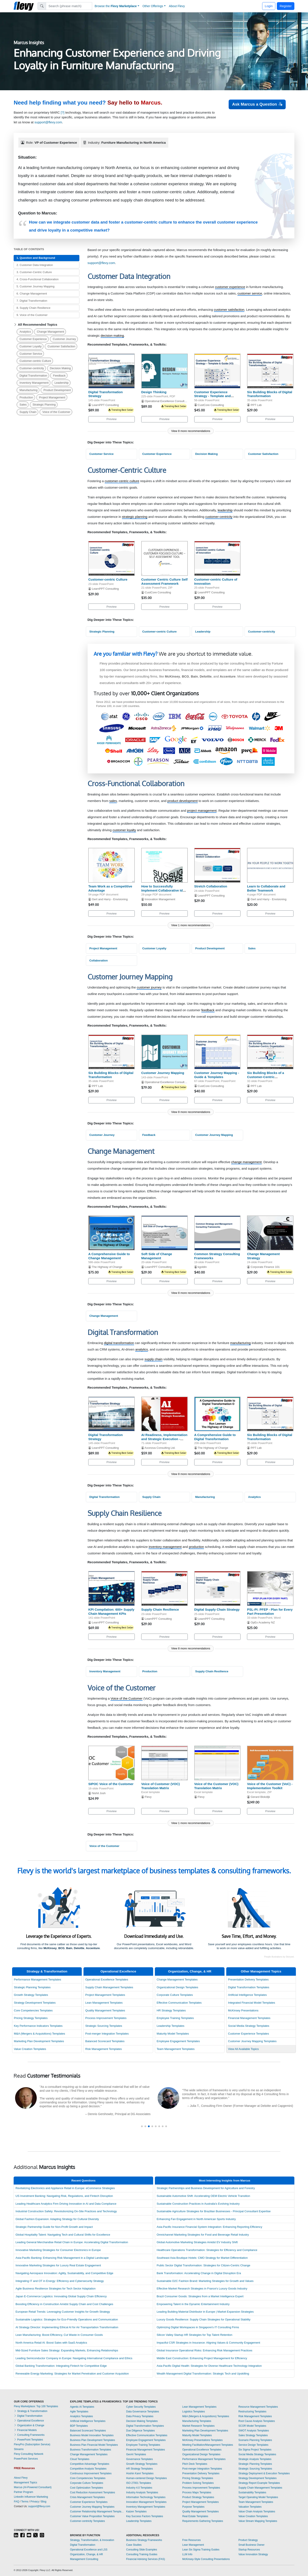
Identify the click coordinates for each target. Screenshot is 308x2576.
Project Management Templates (105, 1994)
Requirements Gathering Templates (202, 2521)
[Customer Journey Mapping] (164, 1052)
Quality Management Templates (105, 2010)
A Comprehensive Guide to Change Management (109, 1256)
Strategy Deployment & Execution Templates (264, 2473)
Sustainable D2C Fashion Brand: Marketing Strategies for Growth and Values (205, 2281)
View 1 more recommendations (191, 925)
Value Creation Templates (30, 2049)
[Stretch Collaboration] (217, 865)
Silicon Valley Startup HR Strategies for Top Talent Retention (194, 2334)
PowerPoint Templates (28, 2439)
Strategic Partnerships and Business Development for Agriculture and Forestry (206, 2188)
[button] (142, 2126)
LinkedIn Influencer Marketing (31, 2496)
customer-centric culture (122, 481)
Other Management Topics (261, 1971)
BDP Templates (79, 2425)
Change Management (50, 331)
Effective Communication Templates (179, 2002)
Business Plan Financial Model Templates (94, 2444)
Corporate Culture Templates (175, 1994)
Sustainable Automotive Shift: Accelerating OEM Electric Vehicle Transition (203, 2196)
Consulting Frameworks (29, 2434)
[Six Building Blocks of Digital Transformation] (270, 371)
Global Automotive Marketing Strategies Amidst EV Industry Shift (197, 2242)
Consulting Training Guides (141, 2554)
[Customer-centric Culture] (111, 558)
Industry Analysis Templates (142, 2492)
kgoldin (202, 1267)
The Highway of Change (107, 1267)
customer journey (149, 987)
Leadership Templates (170, 2025)
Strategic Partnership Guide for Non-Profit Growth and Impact (54, 2226)
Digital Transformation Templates (248, 1987)
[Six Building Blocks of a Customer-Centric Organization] (270, 1052)
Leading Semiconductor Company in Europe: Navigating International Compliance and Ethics (74, 2358)
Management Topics (25, 2482)
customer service (249, 293)
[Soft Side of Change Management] (164, 1233)
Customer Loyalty (30, 346)
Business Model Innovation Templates (92, 2435)
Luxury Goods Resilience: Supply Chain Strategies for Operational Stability (203, 2319)
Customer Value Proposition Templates (92, 2516)
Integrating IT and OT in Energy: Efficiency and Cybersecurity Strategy (60, 2281)
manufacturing (240, 1343)
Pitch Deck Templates (194, 2463)
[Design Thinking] (164, 371)
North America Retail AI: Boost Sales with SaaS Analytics (51, 2342)
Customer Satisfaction (61, 346)
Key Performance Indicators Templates (38, 2025)
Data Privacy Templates (139, 2416)
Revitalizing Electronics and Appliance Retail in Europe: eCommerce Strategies (65, 2188)
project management (202, 810)
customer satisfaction (229, 309)
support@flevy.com (48, 122)
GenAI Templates (136, 2454)
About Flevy (177, 6)
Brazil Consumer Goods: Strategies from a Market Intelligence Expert (200, 2296)
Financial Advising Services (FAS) (145, 2559)
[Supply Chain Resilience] (164, 1588)
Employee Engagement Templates (178, 2041)
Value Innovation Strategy (253, 2554)
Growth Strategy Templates (31, 1994)
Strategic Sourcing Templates (103, 2025)
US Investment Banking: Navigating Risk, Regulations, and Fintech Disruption (64, 2196)
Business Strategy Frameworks (144, 2540)
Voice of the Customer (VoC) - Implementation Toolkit (269, 1786)
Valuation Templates (249, 2506)
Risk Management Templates (103, 2049)
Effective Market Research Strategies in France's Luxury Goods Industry (202, 2288)
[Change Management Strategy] (270, 1233)
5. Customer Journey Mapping (35, 286)
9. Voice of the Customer (32, 315)
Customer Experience (33, 339)
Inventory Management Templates (145, 2506)
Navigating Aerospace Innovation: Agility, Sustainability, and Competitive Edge (64, 2273)
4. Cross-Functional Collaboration (37, 279)
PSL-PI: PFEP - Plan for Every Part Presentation (270, 1611)
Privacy (34, 2501)
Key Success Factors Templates (144, 2516)
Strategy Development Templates (35, 2002)
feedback (208, 1010)
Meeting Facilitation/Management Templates (207, 2444)
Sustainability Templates (252, 2492)
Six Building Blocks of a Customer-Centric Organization (265, 1077)
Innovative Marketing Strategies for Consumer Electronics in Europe (58, 2250)
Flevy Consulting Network (28, 2453)
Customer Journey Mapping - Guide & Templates (216, 1075)
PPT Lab (256, 405)
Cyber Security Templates (141, 2406)
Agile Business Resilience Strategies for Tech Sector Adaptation (56, 2288)
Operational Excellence (118, 1971)
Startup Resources (249, 2549)
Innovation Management (160, 899)
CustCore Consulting (211, 405)
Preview (111, 419)
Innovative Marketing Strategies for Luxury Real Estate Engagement (58, 2265)
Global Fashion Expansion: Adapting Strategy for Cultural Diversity (57, 2219)
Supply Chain (27, 412)
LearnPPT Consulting (105, 405)
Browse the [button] (116, 6)
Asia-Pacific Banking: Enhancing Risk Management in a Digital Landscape (62, 2257)
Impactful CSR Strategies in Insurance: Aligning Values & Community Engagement (208, 2342)
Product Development (57, 390)
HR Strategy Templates (171, 2010)
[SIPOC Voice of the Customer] (111, 1763)
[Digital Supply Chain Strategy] (217, 1588)
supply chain (153, 1359)
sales (113, 801)
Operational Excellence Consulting (166, 401)
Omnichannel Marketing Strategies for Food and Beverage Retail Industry (203, 2234)
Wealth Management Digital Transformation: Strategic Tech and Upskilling (203, 2373)
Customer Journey (64, 339)
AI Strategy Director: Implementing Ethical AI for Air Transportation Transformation (67, 2327)
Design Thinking (154, 392)
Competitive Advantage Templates (89, 2463)
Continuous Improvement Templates (91, 2473)
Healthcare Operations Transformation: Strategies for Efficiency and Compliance (207, 2250)
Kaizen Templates (136, 2511)
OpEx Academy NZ (263, 1622)
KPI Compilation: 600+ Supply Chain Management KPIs (111, 1611)
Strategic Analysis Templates (254, 2459)
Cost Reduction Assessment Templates (92, 2492)
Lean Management (193, 2544)
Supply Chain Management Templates (109, 1987)
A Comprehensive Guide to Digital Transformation (215, 1437)
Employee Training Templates (175, 2018)
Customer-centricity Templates (87, 2521)
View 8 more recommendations (191, 431)
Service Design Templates (253, 2444)
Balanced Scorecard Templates (104, 2041)
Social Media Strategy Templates (248, 2025)
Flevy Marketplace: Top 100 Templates (36, 2406)
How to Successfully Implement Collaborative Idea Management (163, 890)
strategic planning (135, 516)
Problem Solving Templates (198, 2482)
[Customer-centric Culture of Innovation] (217, 558)
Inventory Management (33, 382)
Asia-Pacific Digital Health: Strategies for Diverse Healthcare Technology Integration (209, 2365)
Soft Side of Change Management (156, 1256)
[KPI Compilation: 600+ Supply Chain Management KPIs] (111, 1588)
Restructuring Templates (252, 2411)
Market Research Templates (198, 2425)
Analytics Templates (81, 2416)
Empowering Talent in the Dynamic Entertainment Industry (193, 2304)
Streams (19, 2449)
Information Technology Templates (145, 2497)
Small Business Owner (251, 2544)
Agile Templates (79, 2411)
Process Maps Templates (196, 2492)
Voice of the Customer (56, 412)
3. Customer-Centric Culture (34, 272)
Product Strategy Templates (198, 2497)
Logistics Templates (193, 2411)
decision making (112, 335)
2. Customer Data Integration (34, 265)
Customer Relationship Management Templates (97, 2511)
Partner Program (23, 2492)
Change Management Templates (177, 1979)
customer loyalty (124, 830)
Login (269, 6)
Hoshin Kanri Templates (140, 2473)
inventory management (165, 1547)
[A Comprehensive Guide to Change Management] (111, 1233)
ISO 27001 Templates (138, 2482)
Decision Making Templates (142, 2421)
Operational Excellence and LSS (88, 2549)
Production (26, 397)
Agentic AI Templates (82, 2406)
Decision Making (60, 368)
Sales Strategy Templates (253, 2435)
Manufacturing (28, 390)
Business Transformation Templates (90, 2449)
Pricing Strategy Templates (31, 2018)
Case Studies (133, 2544)
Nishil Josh (99, 1793)
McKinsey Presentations (243, 2010)
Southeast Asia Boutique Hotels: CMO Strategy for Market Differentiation (202, 2257)
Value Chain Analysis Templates (256, 2511)
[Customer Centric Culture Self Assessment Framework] (164, 558)
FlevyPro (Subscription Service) (32, 2444)
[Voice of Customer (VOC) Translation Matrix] (164, 1763)
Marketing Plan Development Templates (39, 2041)
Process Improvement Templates (106, 2018)
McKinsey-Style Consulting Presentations (206, 2559)
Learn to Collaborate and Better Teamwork (266, 888)
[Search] (69, 6)
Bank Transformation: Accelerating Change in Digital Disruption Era (199, 2273)
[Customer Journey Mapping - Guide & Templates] (217, 1052)
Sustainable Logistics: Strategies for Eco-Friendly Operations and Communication (67, 2319)
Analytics (25, 331)
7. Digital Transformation (31, 300)
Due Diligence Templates (140, 2430)
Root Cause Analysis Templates (256, 2421)
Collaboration (98, 960)
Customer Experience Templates (248, 2033)
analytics (141, 1349)
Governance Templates (139, 2459)
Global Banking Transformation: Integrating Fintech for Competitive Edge (61, 2365)
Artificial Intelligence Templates (247, 1994)
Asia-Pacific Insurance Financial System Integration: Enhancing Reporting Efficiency (209, 2226)
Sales (23, 404)
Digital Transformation (33, 375)
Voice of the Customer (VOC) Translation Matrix (216, 1786)
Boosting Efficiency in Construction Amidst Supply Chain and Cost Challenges (64, 2304)
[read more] (108, 2114)
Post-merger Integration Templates (107, 2033)
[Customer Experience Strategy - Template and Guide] (217, 371)
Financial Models (25, 2430)
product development (182, 801)
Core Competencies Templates (33, 2010)
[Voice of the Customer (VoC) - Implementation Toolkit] (270, 1763)
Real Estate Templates (195, 2516)
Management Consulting (84, 2559)
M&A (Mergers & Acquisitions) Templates (39, 2033)
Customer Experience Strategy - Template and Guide (212, 396)
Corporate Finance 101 (265, 1267)
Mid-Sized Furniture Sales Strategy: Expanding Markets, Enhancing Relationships (67, 2350)
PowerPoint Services (26, 2458)
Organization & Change (29, 2425)
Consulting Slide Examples (141, 2549)
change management (246, 1162)
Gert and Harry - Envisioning (110, 899)
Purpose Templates (193, 2506)
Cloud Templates (79, 2459)
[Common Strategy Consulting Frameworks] (217, 1233)
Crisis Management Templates (87, 2497)
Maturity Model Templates (173, 2033)
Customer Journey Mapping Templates (252, 2041)
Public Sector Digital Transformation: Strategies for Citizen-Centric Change (203, 2265)
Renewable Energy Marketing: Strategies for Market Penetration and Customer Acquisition (72, 2373)
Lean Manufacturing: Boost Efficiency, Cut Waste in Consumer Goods (59, 2334)
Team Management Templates (175, 2049)
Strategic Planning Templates (32, 1987)
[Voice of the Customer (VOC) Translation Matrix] (217, 1763)
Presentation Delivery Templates (248, 1979)
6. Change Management (31, 293)
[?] (62, 112)
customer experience (230, 287)
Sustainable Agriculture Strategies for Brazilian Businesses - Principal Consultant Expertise (214, 2211)
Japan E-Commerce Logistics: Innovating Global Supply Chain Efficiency (61, 2296)
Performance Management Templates (37, 1979)
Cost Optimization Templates (86, 2487)
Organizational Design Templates (177, 1987)
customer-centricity (219, 516)
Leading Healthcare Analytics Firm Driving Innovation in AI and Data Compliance (66, 2203)
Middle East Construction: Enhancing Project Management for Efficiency (202, 2358)
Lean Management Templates (103, 2002)
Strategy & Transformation (47, 1971)
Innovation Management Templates (146, 2502)
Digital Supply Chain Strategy (217, 1609)
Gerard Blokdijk (260, 1796)
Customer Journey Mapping (162, 1073)
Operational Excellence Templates (106, 1979)
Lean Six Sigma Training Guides (200, 2549)
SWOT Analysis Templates (253, 2430)
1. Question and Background (35, 257)
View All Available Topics (243, 2049)
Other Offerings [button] (153, 6)
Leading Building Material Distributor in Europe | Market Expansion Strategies (205, 2311)
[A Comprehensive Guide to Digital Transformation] (217, 1414)
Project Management (52, 397)
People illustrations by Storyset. (279, 1957)
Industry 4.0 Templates (139, 2487)
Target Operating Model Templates (258, 2497)
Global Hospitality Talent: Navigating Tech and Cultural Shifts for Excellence (63, 2234)
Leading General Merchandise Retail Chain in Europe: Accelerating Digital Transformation (72, 2242)
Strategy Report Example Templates (259, 2482)
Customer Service (30, 353)
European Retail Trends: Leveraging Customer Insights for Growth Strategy (63, 2311)
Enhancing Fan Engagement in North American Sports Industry (196, 2219)
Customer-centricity (31, 368)
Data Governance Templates (142, 2411)
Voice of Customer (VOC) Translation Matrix (160, 1786)
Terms (24, 2501)
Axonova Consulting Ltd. (160, 1447)
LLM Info (187, 2554)
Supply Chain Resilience (160, 1609)
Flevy (148, 1796)
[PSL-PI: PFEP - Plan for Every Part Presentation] (270, 1588)
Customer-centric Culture (35, 360)
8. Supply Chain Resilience (33, 307)
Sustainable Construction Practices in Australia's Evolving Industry (198, 2203)
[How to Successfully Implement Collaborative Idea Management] (164, 865)
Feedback (59, 375)
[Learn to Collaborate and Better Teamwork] (270, 865)
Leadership (62, 382)
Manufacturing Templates (196, 2421)
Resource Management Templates (258, 2406)
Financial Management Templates (249, 2018)
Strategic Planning (44, 404)
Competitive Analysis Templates (88, 2468)
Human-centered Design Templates (146, 2478)
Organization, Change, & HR (189, 1971)
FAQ (16, 2501)
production (196, 1547)
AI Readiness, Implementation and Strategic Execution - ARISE (164, 1439)
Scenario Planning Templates (255, 2440)
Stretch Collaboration (210, 886)
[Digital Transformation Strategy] (111, 371)
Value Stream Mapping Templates (257, 2521)
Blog (43, 2501)
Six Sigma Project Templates (254, 2449)
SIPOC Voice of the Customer (110, 1784)
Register (286, 6)
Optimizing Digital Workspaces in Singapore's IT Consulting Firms (198, 2327)
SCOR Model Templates (252, 2425)
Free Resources (191, 2540)
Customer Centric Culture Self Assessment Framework (164, 581)
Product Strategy (248, 2540)
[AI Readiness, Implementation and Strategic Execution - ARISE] (164, 1414)
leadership (225, 510)
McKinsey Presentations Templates (202, 2440)
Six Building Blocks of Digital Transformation (269, 394)
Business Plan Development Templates (92, 2440)
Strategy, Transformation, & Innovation (92, 2540)
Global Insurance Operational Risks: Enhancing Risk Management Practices (204, 2350)
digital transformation (119, 1343)
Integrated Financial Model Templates (251, 2002)
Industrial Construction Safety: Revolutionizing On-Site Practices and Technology (66, 2211)
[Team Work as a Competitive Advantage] (111, 865)
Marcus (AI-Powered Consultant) (32, 2487)
